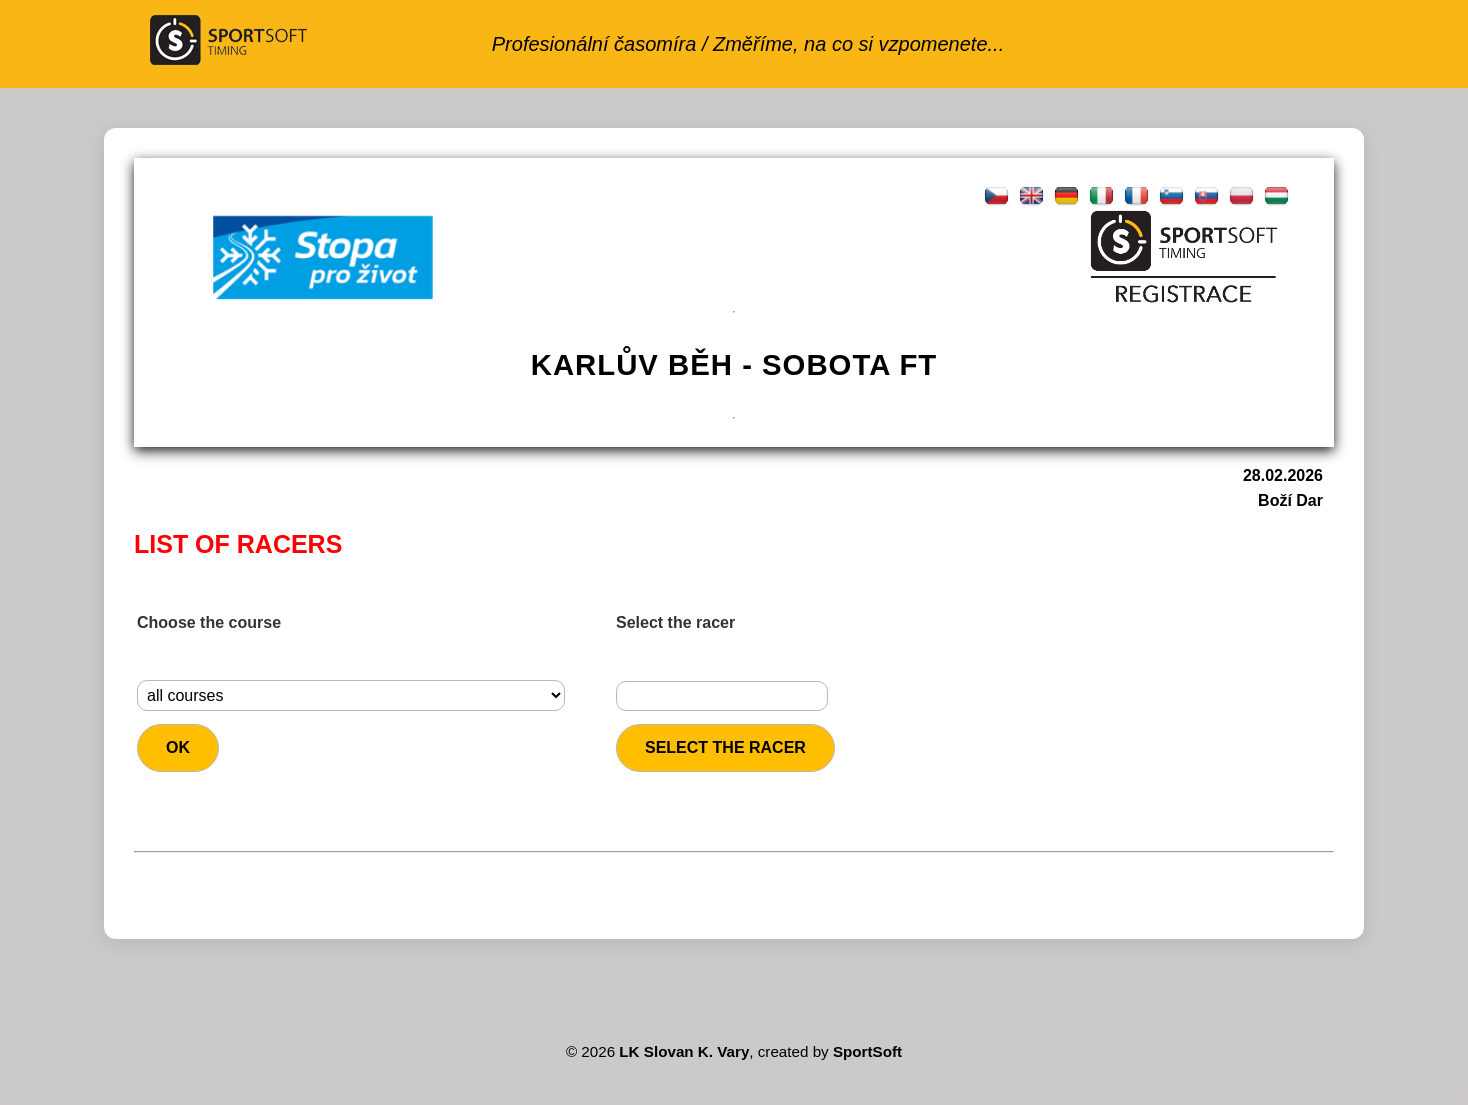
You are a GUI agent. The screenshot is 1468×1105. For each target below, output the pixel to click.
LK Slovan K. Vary (684, 1051)
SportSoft (867, 1051)
